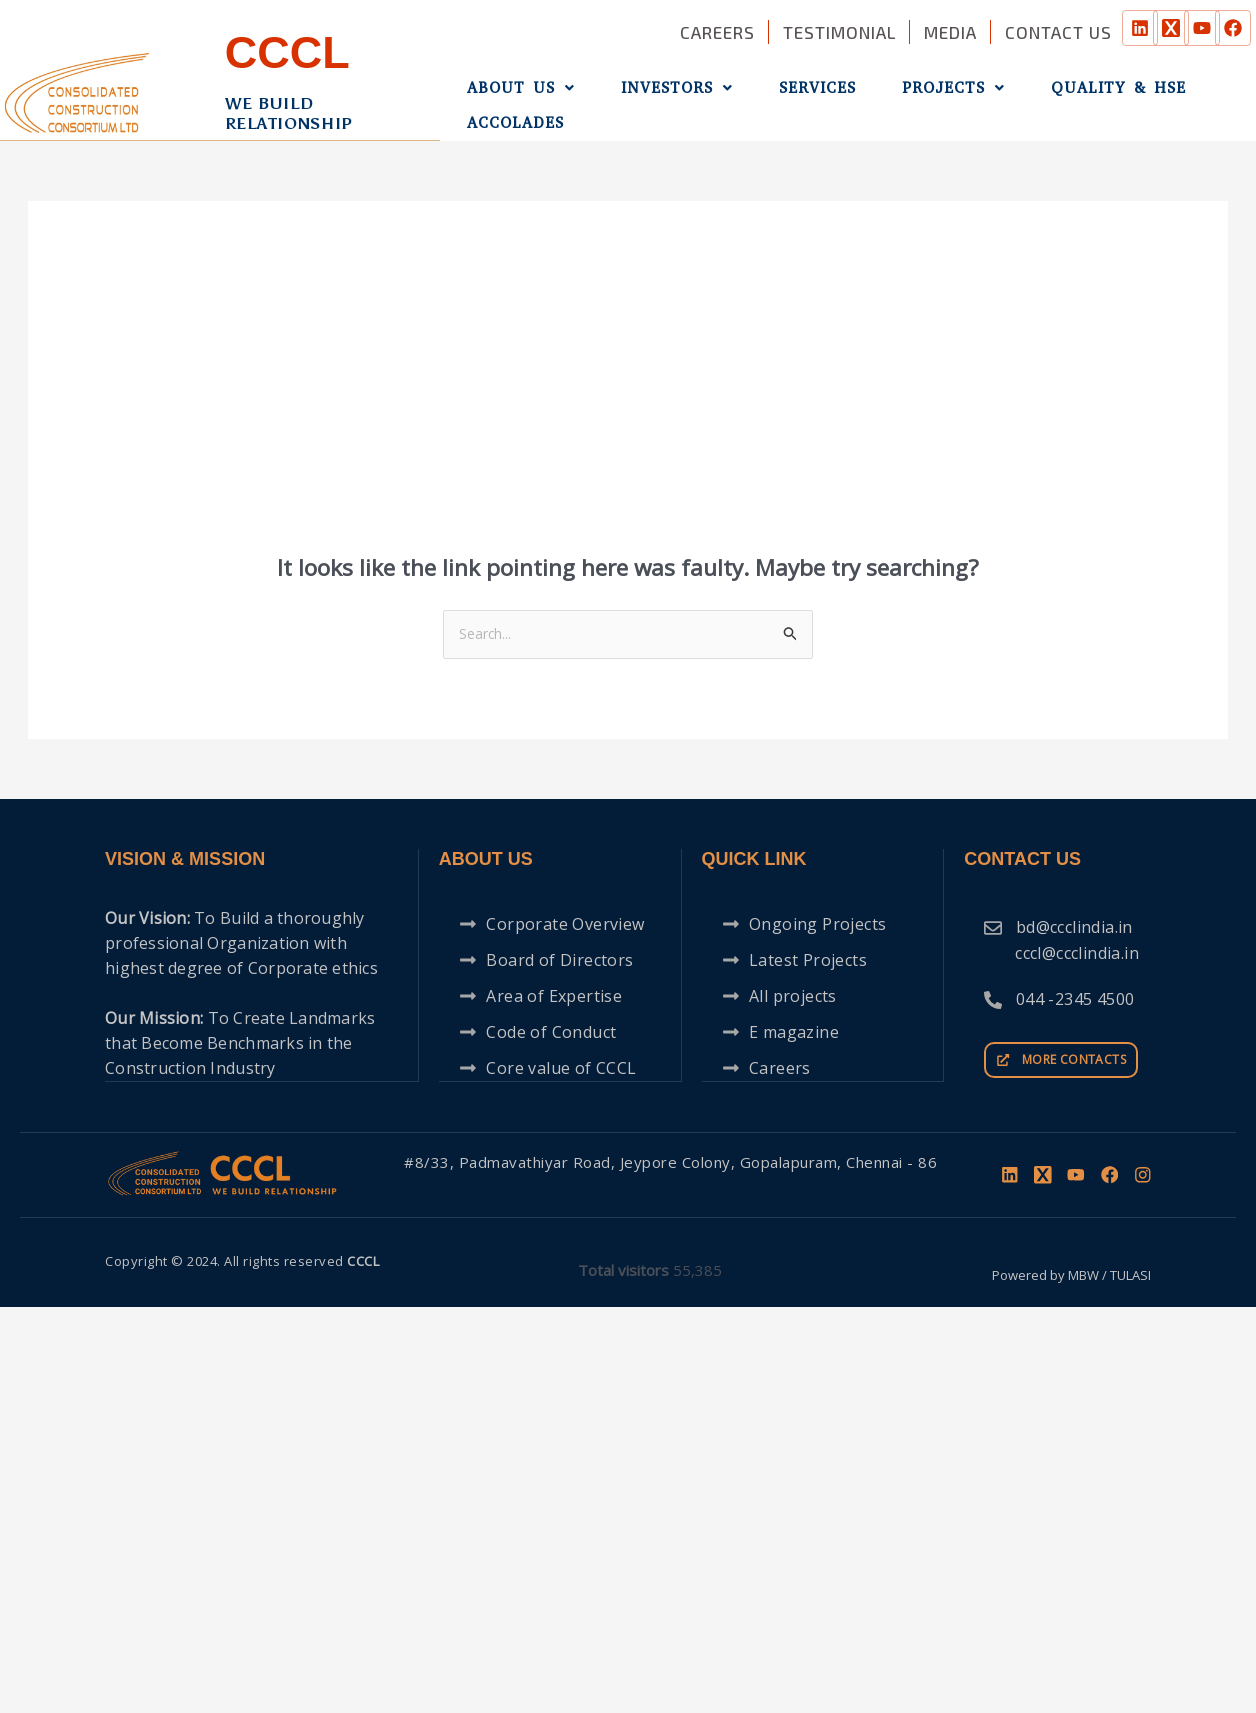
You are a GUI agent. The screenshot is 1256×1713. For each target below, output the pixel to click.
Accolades (1192, 93)
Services (777, 93)
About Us (513, 93)
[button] (513, 93)
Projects (897, 93)
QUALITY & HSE (1046, 93)
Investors (653, 93)
